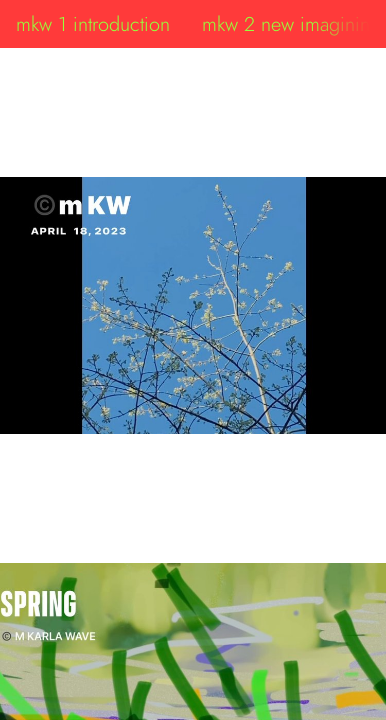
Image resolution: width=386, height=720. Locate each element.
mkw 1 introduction (93, 24)
